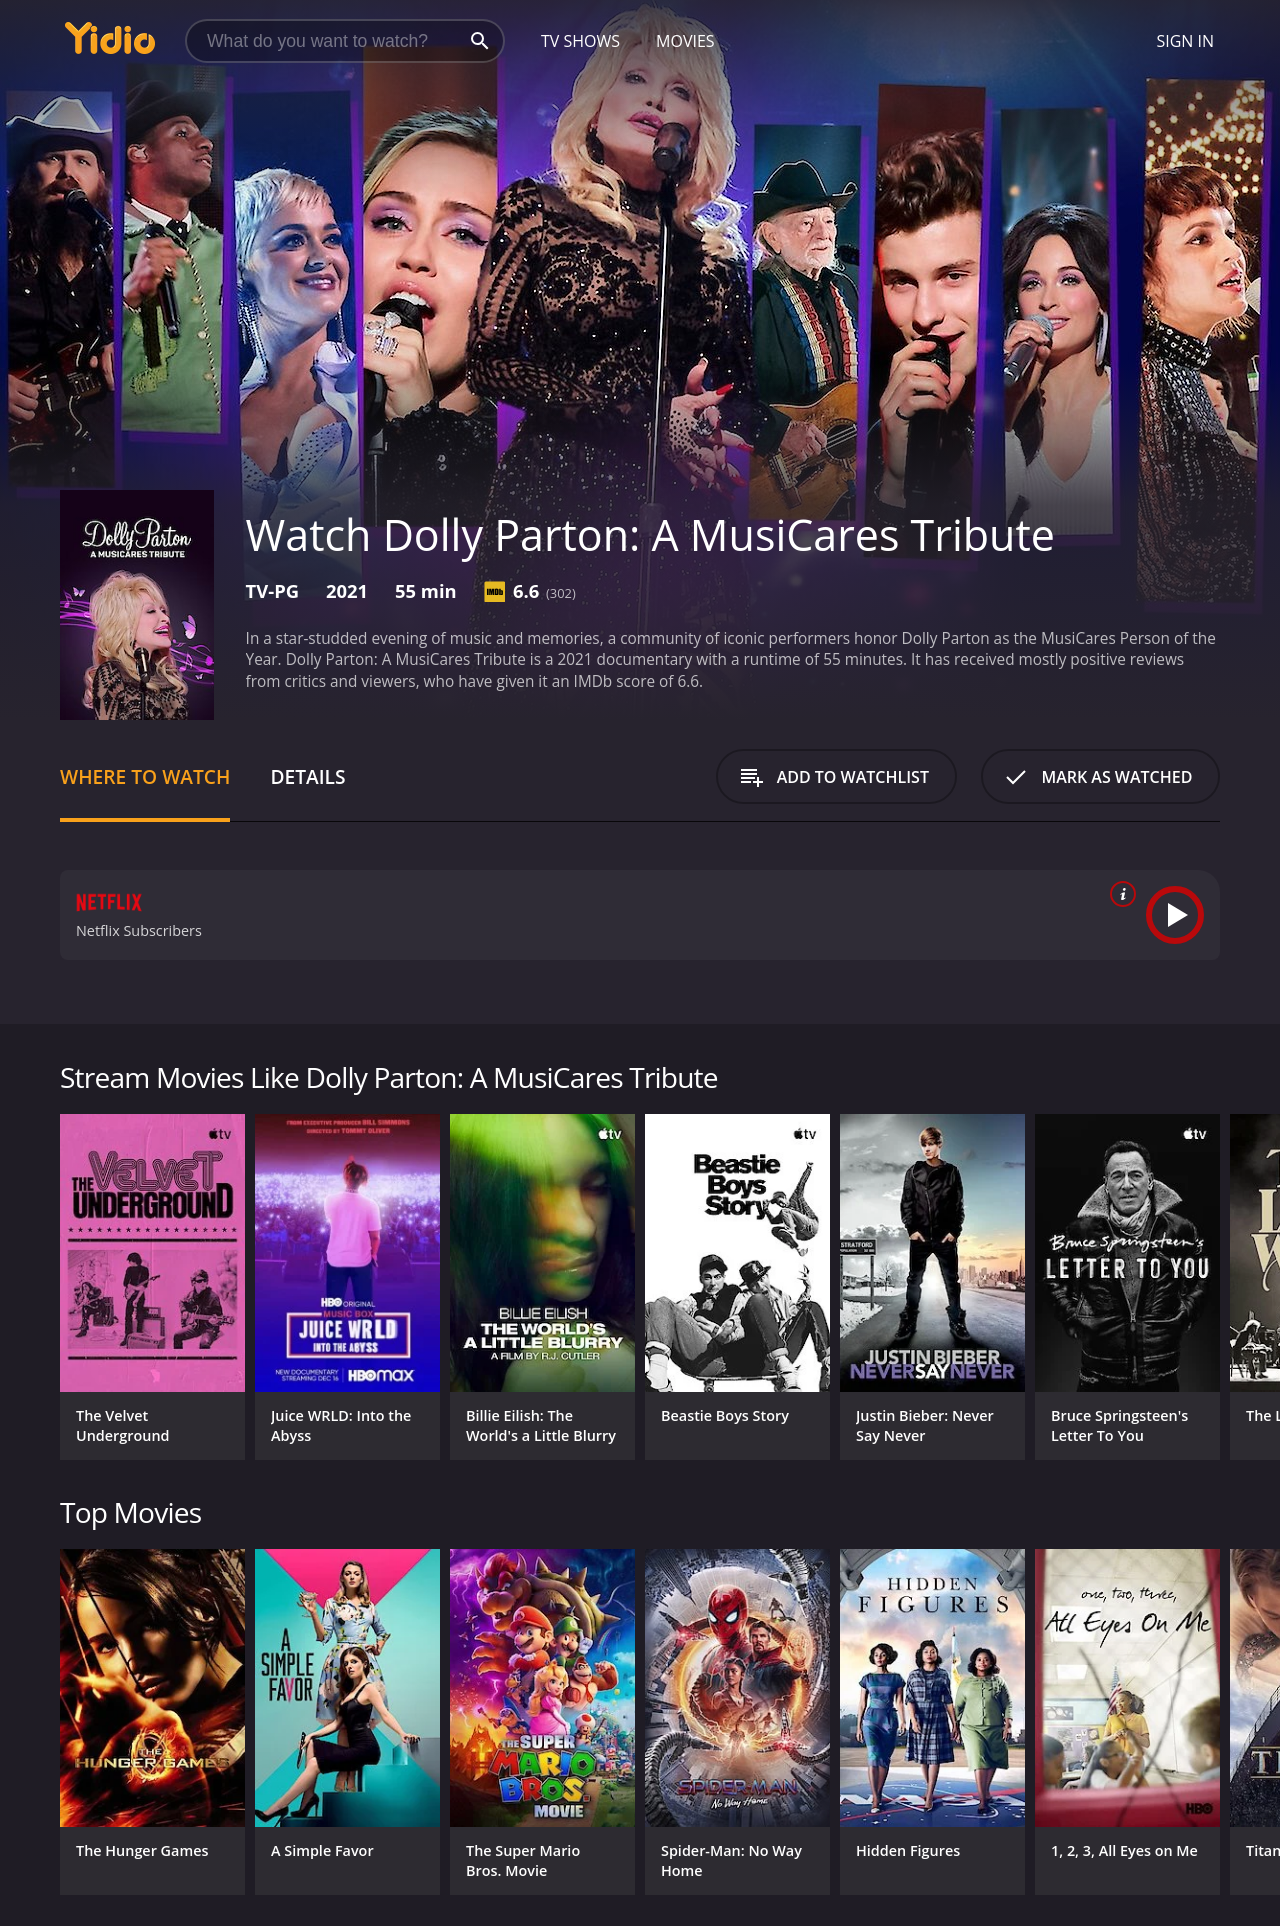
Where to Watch (145, 776)
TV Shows (580, 41)
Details (307, 776)
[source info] (1119, 894)
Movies (685, 41)
